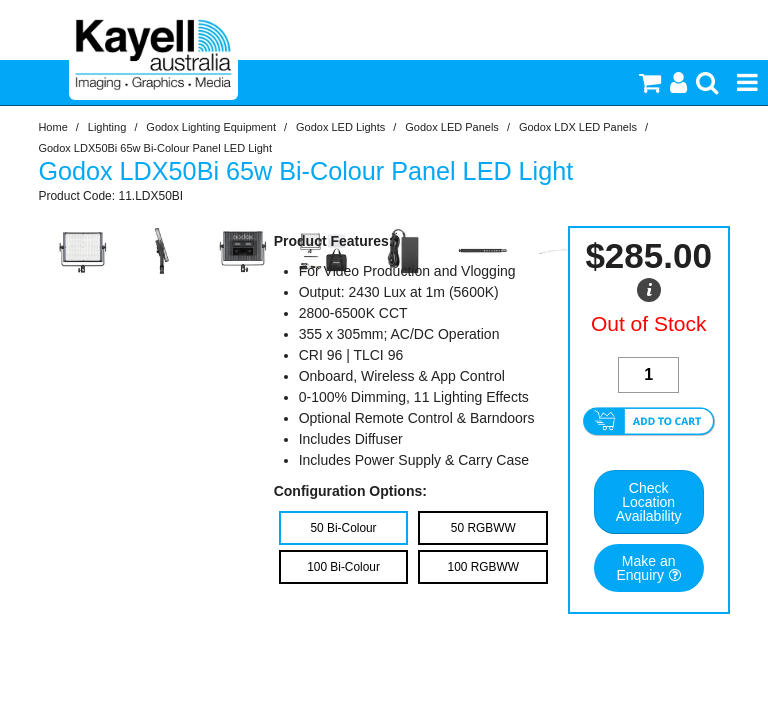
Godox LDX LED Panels (578, 127)
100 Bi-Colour (343, 567)
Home (52, 127)
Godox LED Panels (452, 127)
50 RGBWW (483, 528)
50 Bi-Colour (343, 528)
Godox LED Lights (340, 127)
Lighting (107, 127)
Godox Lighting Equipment (211, 127)
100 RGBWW (483, 567)
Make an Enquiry (645, 568)
